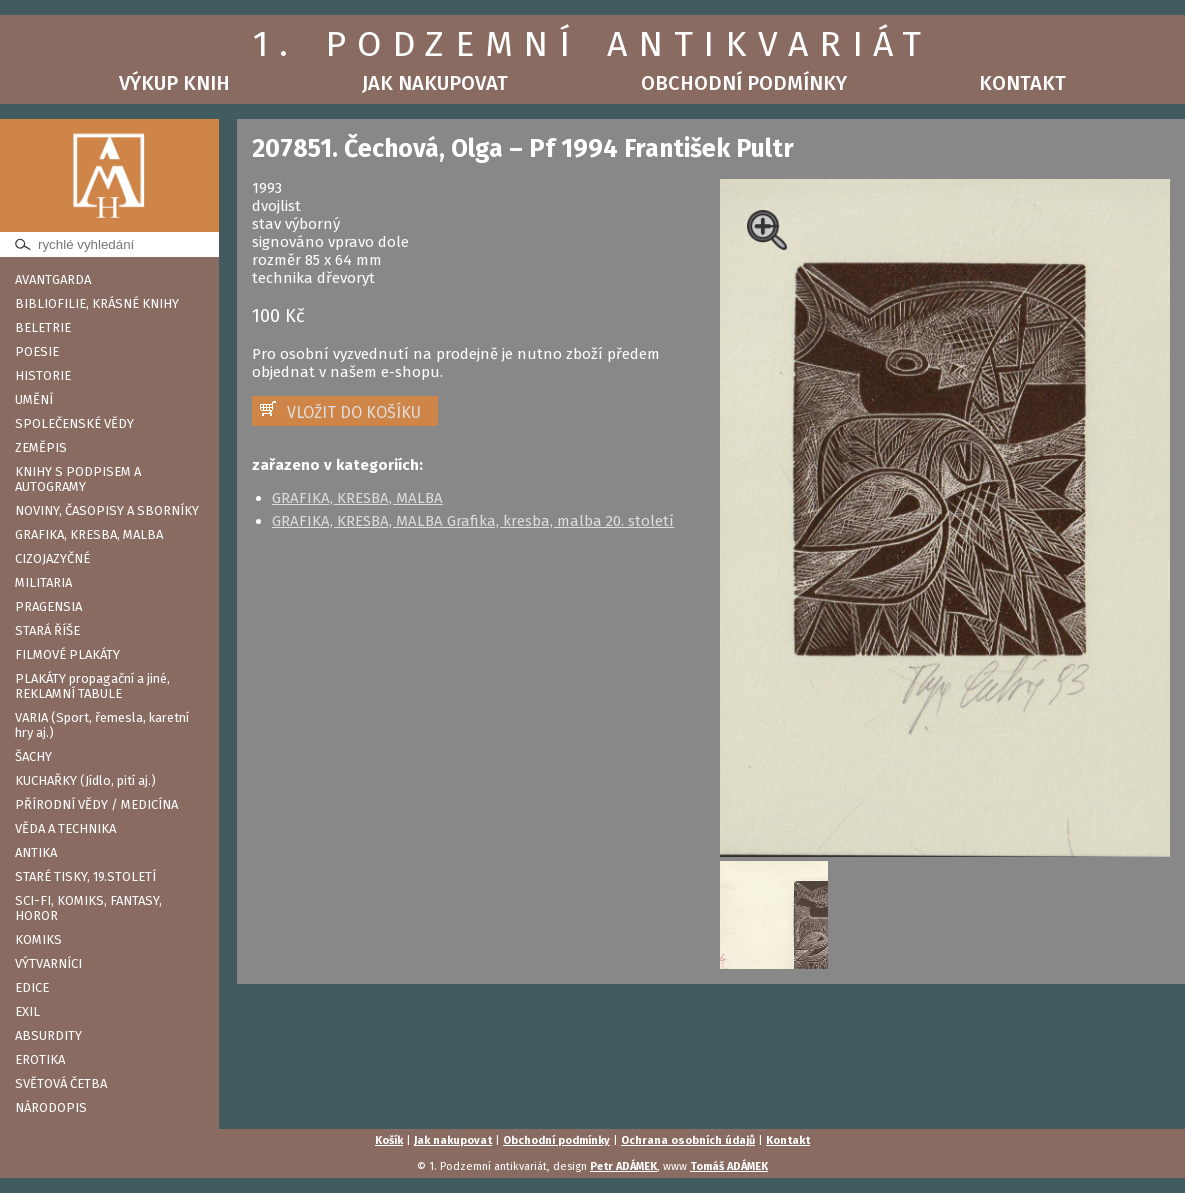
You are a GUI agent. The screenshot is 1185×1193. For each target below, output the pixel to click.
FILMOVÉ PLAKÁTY (67, 654)
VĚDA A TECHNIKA (65, 828)
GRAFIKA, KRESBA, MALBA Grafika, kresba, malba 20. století (473, 521)
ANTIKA (36, 852)
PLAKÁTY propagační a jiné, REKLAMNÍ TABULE (92, 686)
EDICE (32, 987)
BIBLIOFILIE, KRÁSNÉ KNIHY (97, 303)
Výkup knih (174, 83)
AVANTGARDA (53, 279)
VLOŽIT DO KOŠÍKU (354, 412)
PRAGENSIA (48, 606)
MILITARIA (43, 582)
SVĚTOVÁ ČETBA (61, 1083)
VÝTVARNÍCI (48, 963)
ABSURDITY (48, 1035)
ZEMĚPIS (41, 447)
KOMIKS (38, 939)
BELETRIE (43, 327)
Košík (389, 1140)
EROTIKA (40, 1059)
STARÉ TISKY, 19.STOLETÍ (85, 876)
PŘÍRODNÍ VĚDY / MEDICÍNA (96, 804)
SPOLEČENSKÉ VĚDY (74, 423)
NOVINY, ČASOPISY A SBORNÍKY (107, 510)
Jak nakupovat (435, 83)
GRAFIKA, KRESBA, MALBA (89, 534)
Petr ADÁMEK (623, 1166)
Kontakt (1022, 83)
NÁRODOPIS (51, 1107)
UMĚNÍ (34, 399)
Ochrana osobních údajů (688, 1140)
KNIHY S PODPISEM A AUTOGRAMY (78, 479)
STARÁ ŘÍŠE (47, 630)
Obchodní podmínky (744, 83)
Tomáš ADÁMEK (729, 1166)
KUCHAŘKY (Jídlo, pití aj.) (85, 780)
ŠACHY (33, 756)
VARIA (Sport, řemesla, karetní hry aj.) (102, 725)
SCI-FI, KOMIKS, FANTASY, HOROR (88, 908)
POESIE (37, 351)
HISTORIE (43, 375)
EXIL (27, 1011)
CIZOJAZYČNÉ (52, 558)
